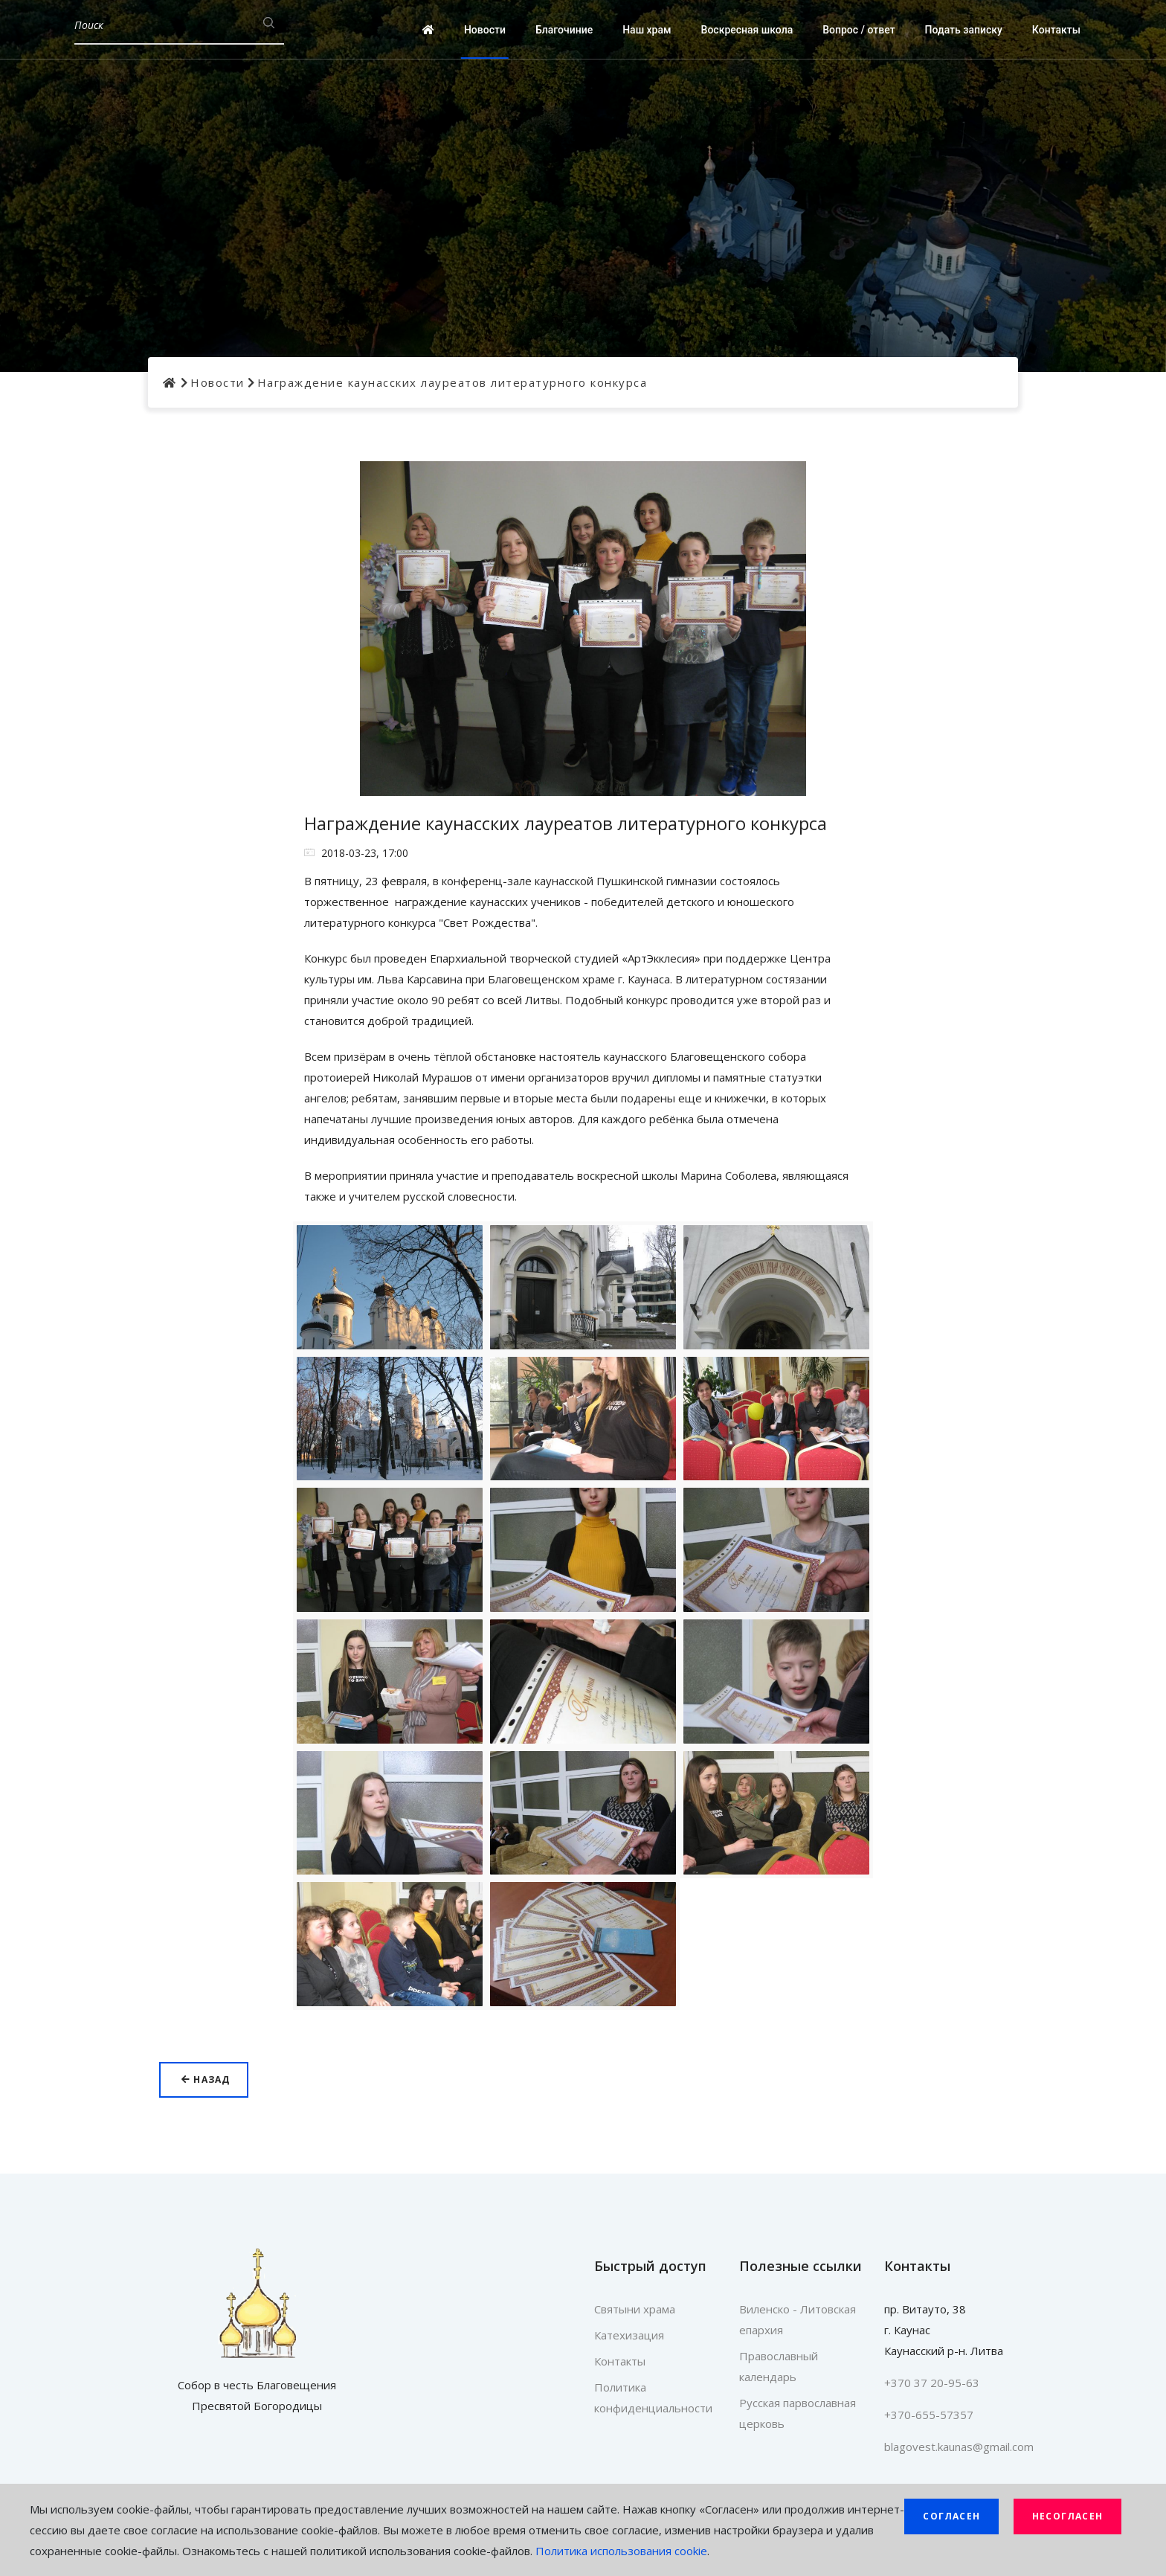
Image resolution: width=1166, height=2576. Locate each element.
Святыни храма (634, 2309)
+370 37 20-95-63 (931, 2382)
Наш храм (646, 30)
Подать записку (963, 30)
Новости (485, 30)
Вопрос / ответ (858, 30)
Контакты (1056, 30)
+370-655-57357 (928, 2414)
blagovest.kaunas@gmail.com (959, 2446)
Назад (205, 2079)
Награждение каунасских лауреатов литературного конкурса (452, 382)
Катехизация (629, 2335)
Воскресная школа (747, 30)
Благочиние (564, 30)
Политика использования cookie (621, 2550)
